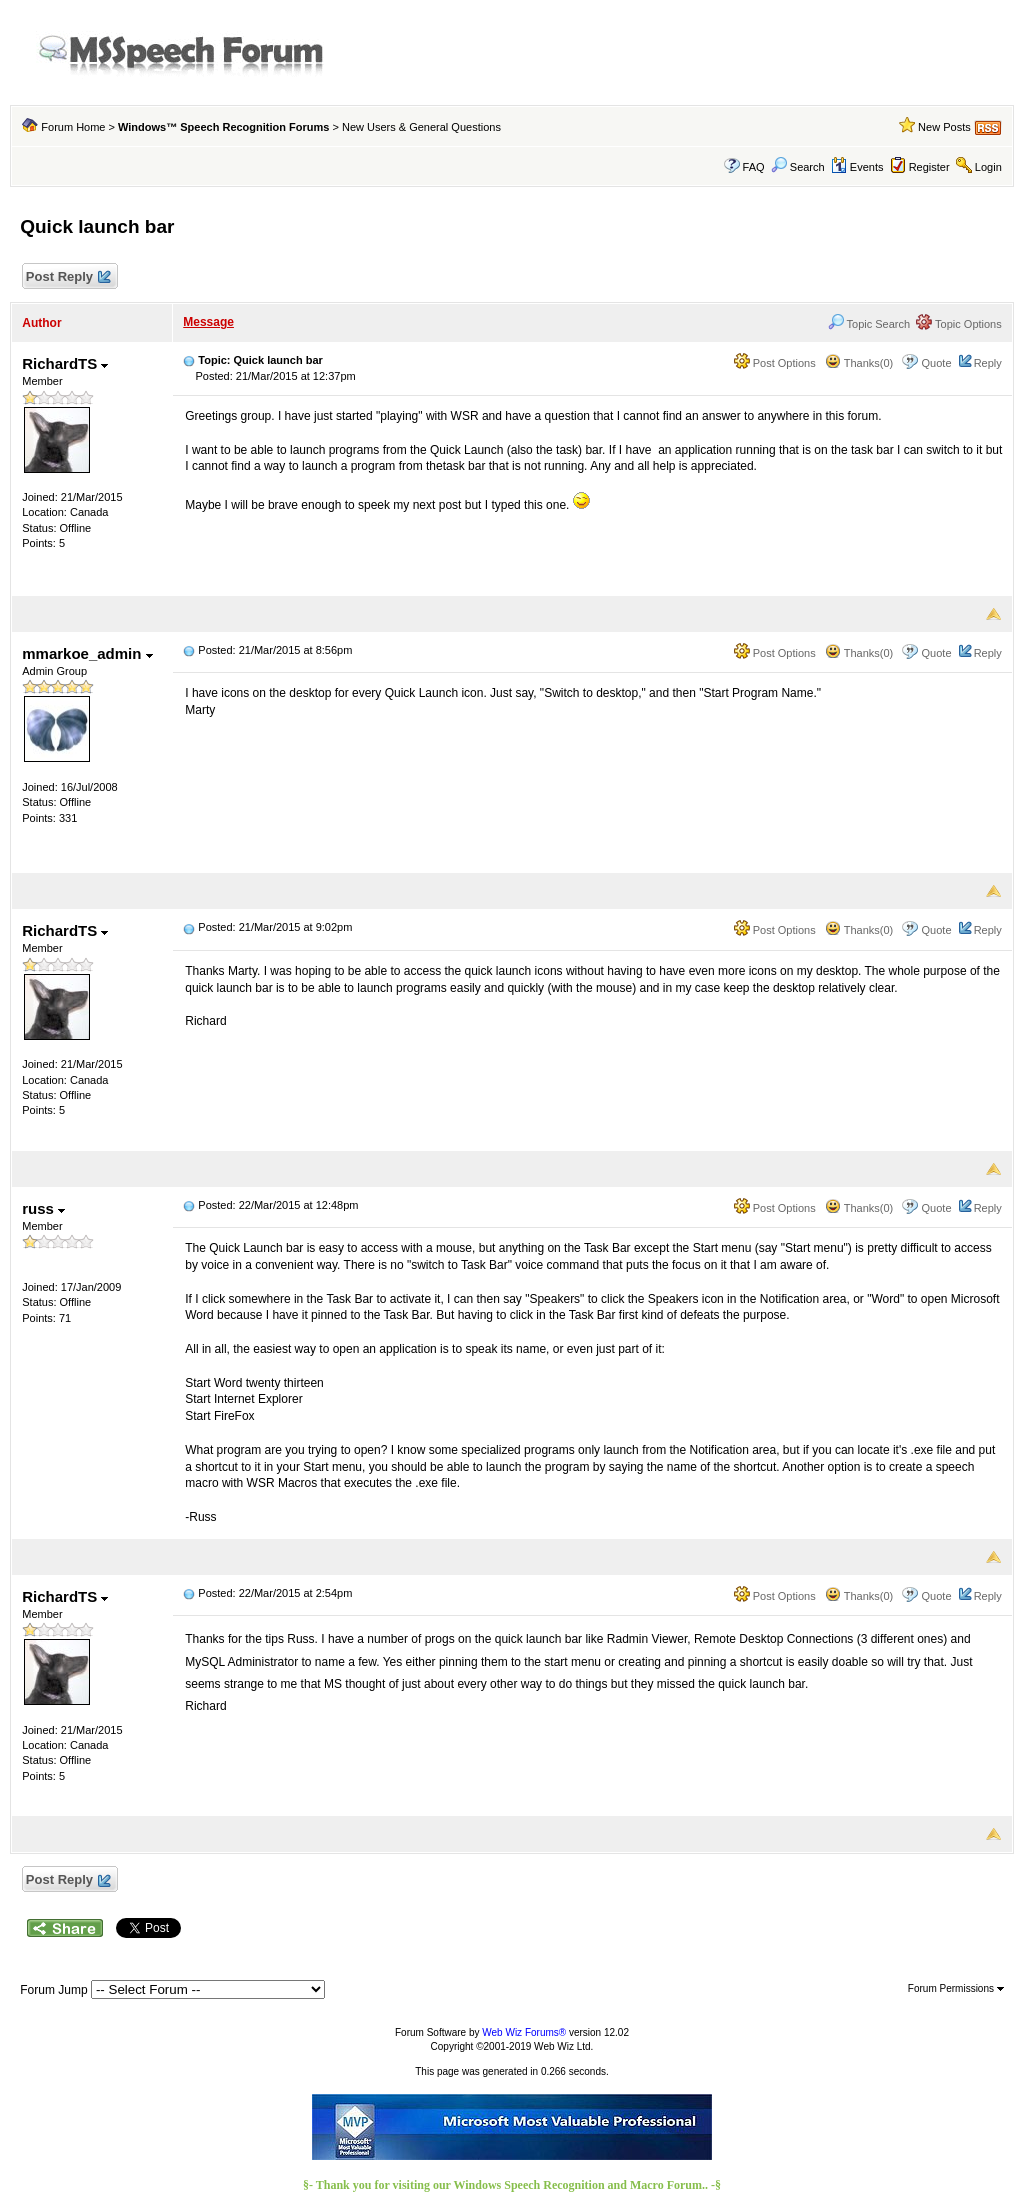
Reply (988, 363)
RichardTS (65, 363)
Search (798, 167)
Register (929, 167)
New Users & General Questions (421, 127)
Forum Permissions (956, 1988)
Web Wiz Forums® (524, 2032)
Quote (937, 363)
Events (857, 167)
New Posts (944, 127)
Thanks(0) (859, 363)
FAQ (754, 167)
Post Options (775, 363)
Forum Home (73, 127)
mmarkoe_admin (87, 653)
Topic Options (959, 324)
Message (208, 322)
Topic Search (869, 324)
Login (988, 167)
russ (43, 1208)
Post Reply (67, 277)
